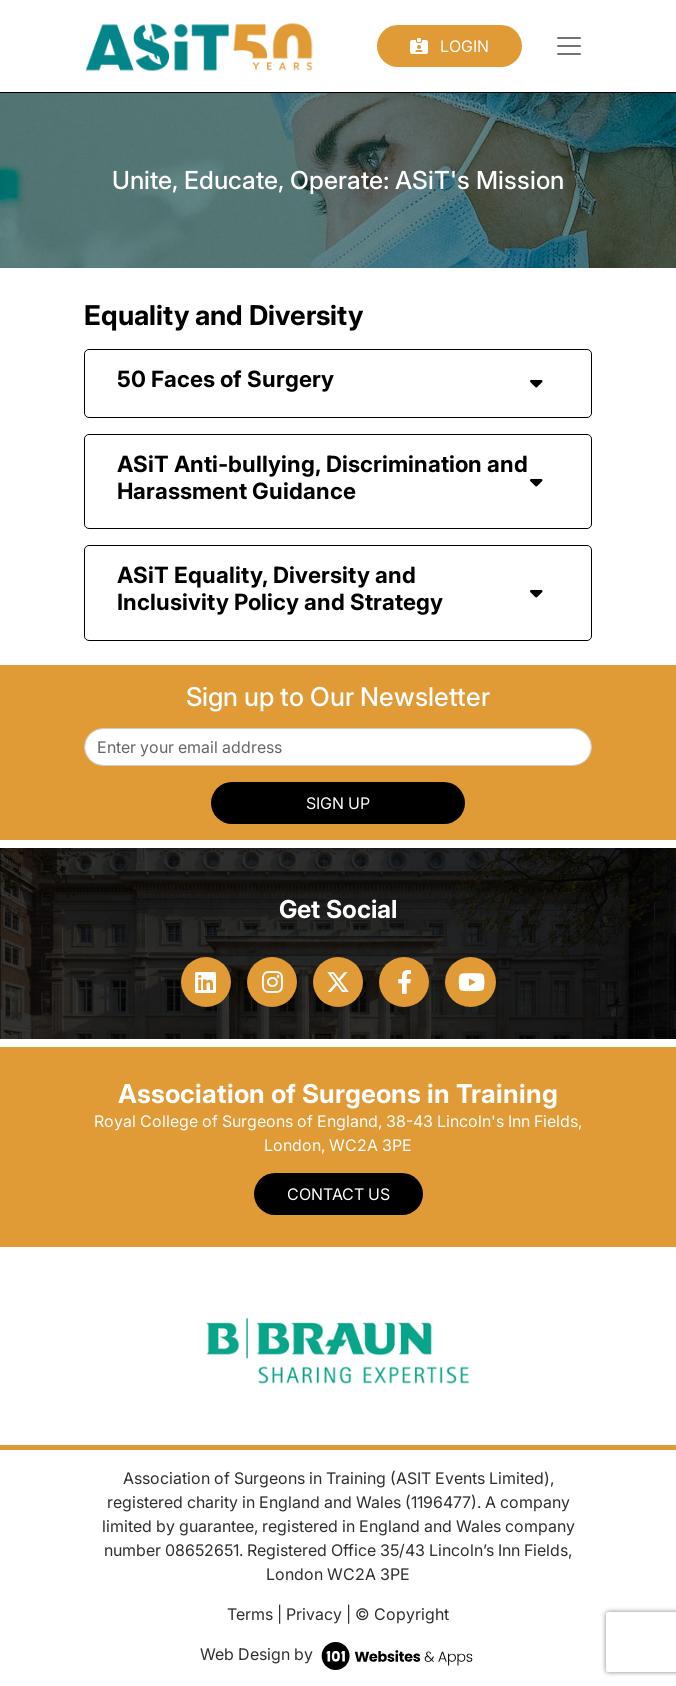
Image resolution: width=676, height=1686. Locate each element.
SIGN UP (338, 803)
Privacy (314, 1614)
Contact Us (338, 1194)
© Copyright (402, 1614)
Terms (250, 1614)
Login (449, 46)
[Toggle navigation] (569, 46)
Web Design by (338, 1654)
